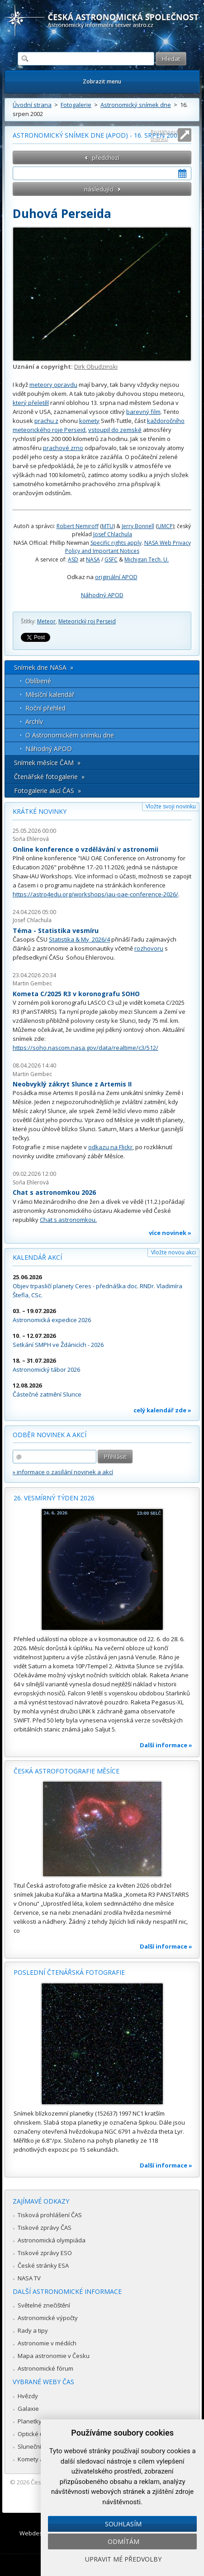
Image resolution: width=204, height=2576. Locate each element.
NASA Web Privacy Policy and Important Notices (128, 547)
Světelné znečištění (44, 2305)
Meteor (46, 621)
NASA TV (29, 2278)
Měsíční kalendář (50, 694)
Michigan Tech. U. (146, 559)
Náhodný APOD (102, 595)
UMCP (165, 526)
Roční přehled (45, 708)
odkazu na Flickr (110, 1147)
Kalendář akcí (37, 1257)
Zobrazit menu (102, 81)
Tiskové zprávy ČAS (44, 2227)
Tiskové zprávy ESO (45, 2253)
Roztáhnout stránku (165, 135)
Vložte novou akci (173, 1252)
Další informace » (166, 1745)
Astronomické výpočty (48, 2318)
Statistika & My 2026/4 (79, 939)
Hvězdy (28, 2396)
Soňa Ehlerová (31, 839)
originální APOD (116, 577)
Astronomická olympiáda (51, 2240)
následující (99, 189)
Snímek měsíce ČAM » (47, 762)
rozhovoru (148, 948)
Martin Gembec (32, 983)
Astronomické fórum (45, 2368)
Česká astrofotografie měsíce (66, 1771)
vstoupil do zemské (115, 430)
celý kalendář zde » (162, 1410)
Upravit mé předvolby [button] (123, 2559)
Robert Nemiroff (78, 526)
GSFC (111, 559)
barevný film (143, 412)
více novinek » (170, 1233)
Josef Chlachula (112, 534)
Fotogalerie (76, 105)
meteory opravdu (53, 385)
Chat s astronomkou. (68, 1220)
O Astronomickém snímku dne (69, 735)
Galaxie (28, 2408)
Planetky (30, 2421)
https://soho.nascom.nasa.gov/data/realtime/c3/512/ (85, 1048)
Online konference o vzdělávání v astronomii (85, 849)
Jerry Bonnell (138, 526)
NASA (93, 559)
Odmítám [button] (123, 2541)
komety (89, 421)
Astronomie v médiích (47, 2343)
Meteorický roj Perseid (87, 621)
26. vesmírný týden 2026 (54, 1498)
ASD (73, 559)
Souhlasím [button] (123, 2524)
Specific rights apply (116, 543)
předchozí (105, 157)
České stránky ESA (43, 2265)
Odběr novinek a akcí (49, 1434)
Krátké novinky (39, 811)
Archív (34, 721)
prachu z (46, 421)
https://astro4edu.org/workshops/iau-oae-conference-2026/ (95, 894)
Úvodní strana (32, 105)
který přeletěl (31, 403)
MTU (108, 526)
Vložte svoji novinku (171, 806)
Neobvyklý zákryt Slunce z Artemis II (72, 1084)
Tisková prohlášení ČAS (50, 2215)
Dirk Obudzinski (96, 366)
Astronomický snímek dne (135, 105)
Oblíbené (38, 681)
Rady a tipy (33, 2330)
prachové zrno (63, 448)
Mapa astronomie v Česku (54, 2356)
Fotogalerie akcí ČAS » (47, 790)
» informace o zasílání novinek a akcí (63, 1472)
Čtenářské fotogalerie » (49, 776)
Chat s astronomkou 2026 (54, 1192)
